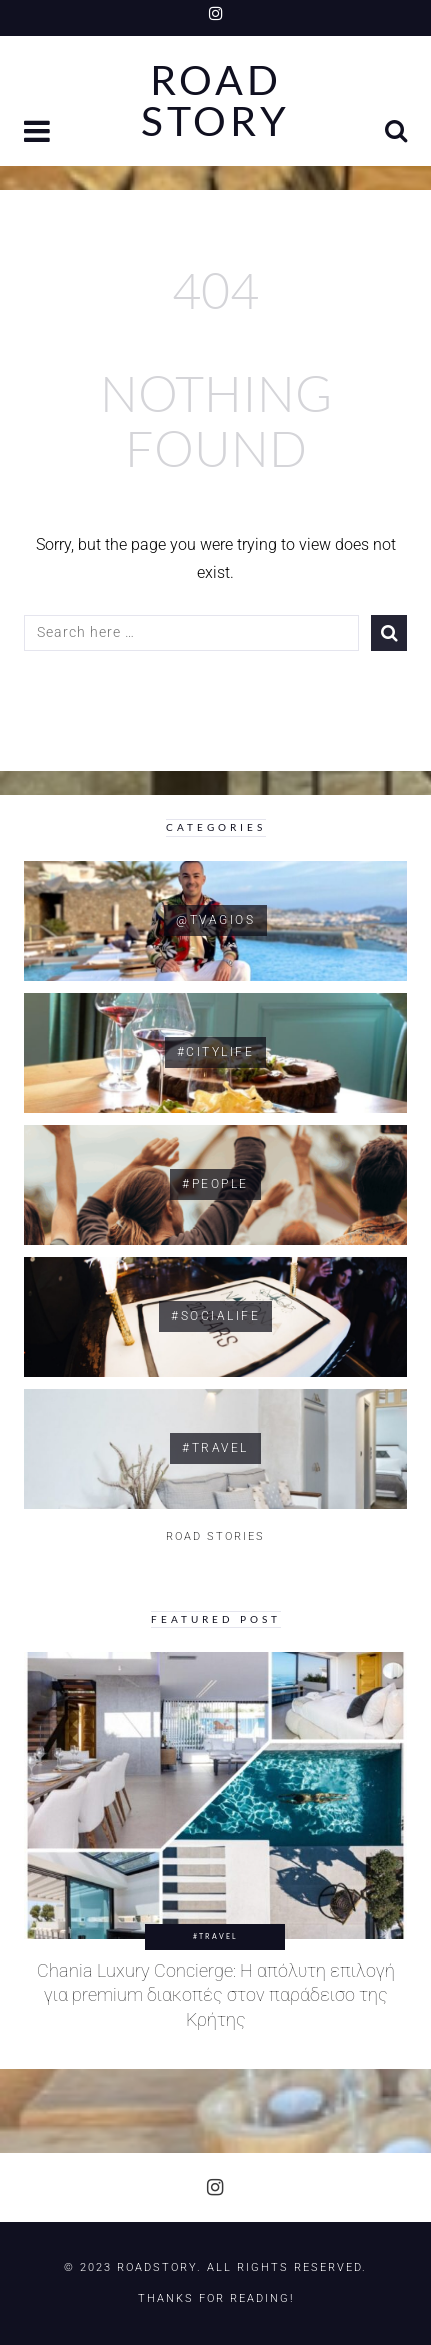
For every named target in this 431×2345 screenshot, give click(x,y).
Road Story (215, 101)
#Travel (215, 1936)
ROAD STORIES (215, 1536)
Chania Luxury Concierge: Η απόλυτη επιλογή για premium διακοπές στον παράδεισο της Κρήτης (216, 1995)
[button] (39, 133)
